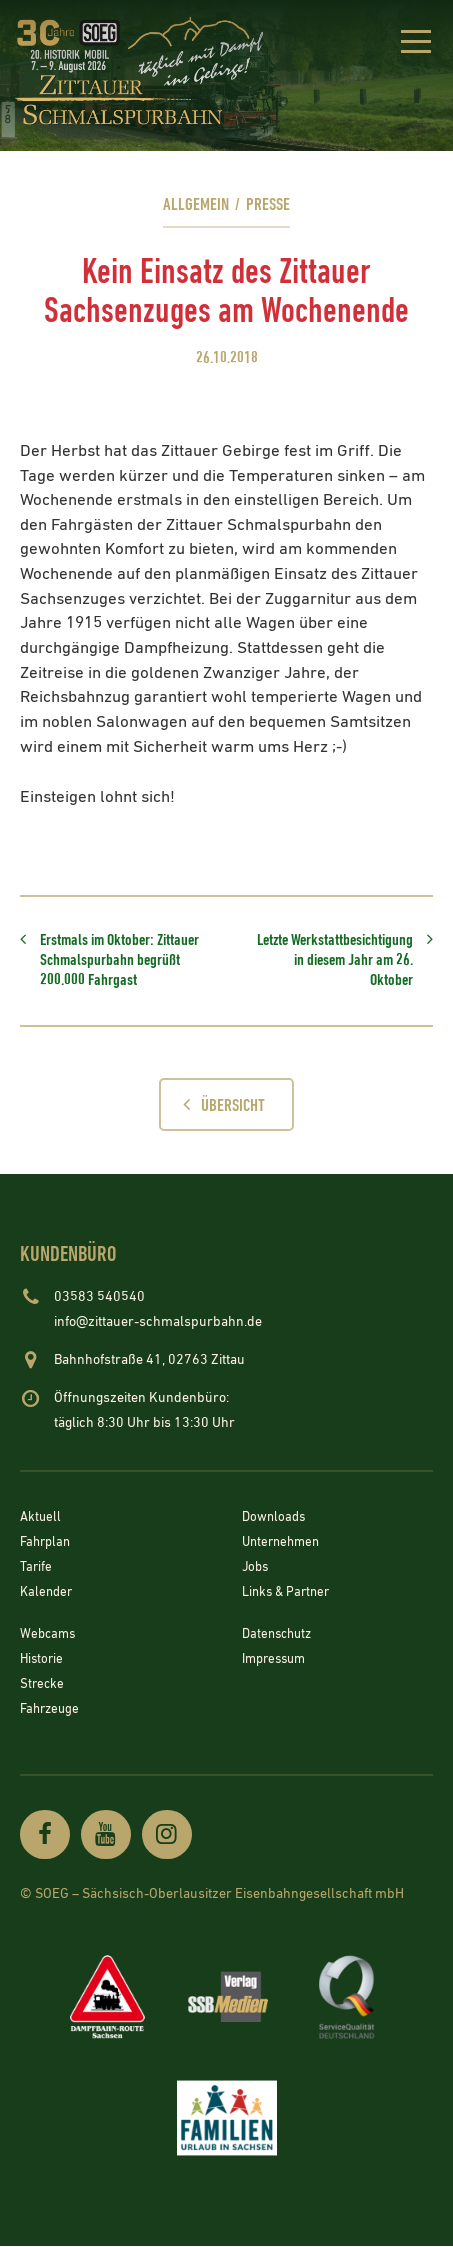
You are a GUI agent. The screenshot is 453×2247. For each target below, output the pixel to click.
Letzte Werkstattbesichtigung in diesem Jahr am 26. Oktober (335, 961)
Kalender (48, 1594)
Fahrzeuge (52, 1710)
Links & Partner (289, 1594)
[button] (415, 45)
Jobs (256, 1570)
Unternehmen (284, 1545)
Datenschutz (280, 1636)
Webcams (50, 1636)
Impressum (277, 1661)
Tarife (37, 1570)
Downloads (275, 1520)
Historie (43, 1661)
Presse (269, 204)
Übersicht (219, 1105)
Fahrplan (47, 1545)
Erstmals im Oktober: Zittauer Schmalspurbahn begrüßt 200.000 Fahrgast (119, 961)
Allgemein (195, 204)
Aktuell (41, 1520)
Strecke (43, 1685)
